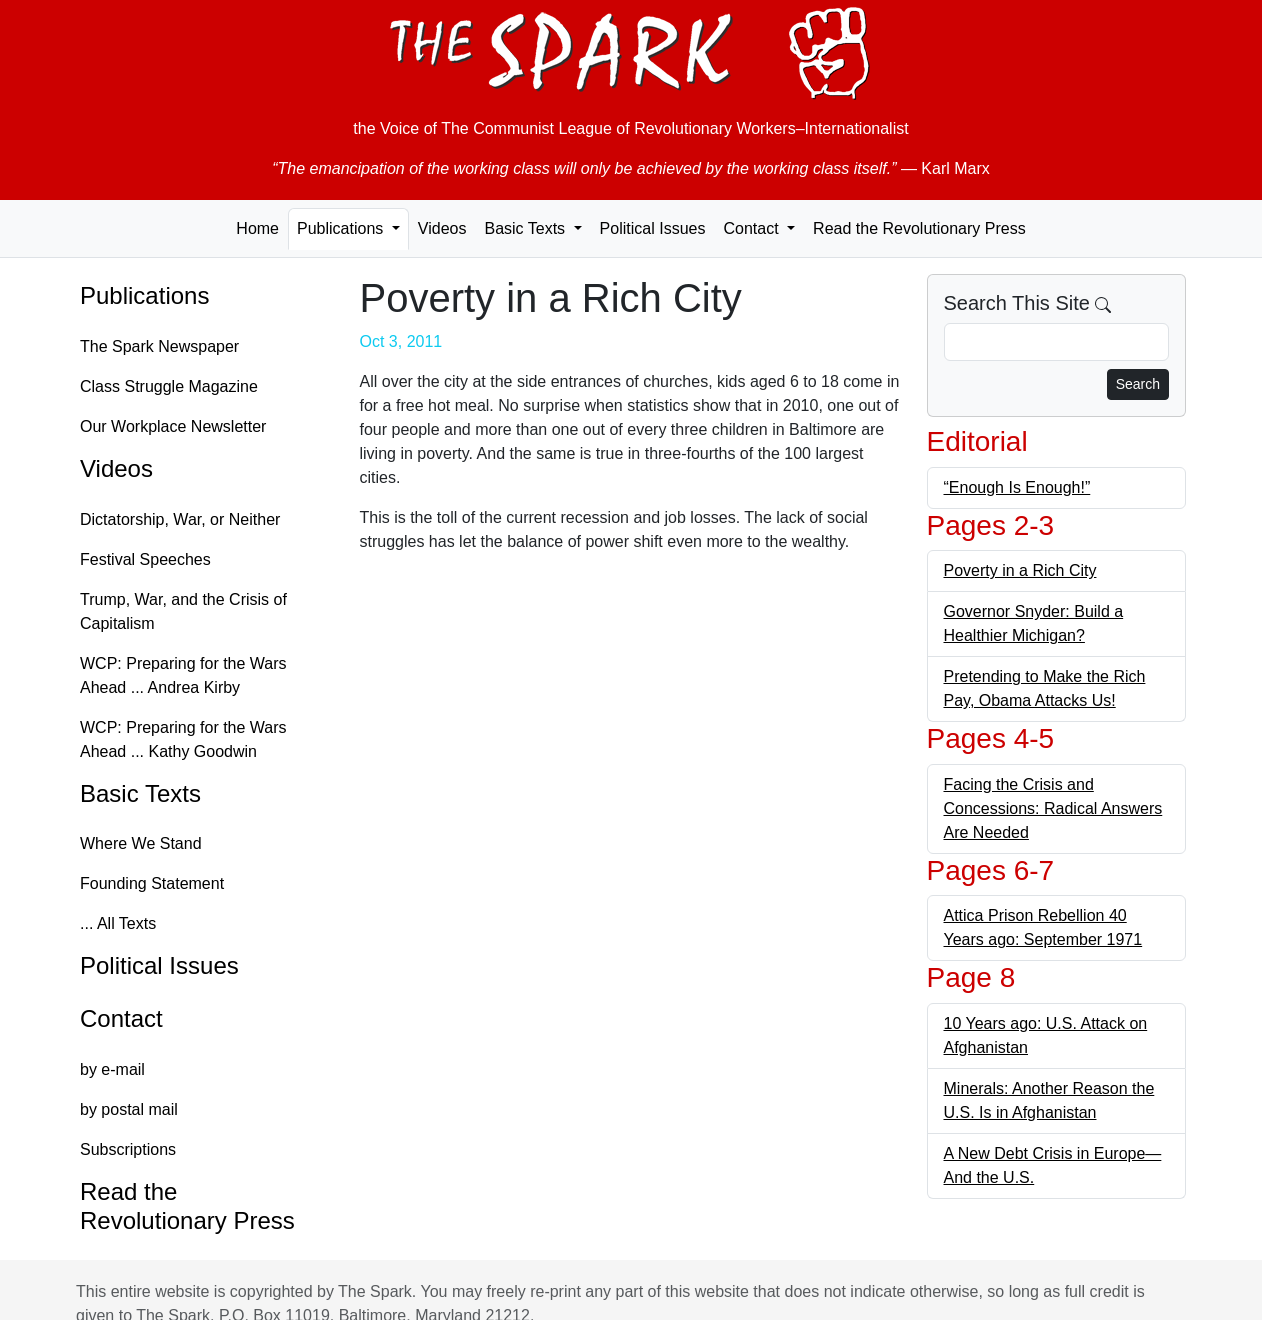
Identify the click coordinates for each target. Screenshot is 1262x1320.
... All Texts (118, 923)
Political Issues (653, 228)
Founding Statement (152, 883)
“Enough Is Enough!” (1017, 487)
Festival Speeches (145, 559)
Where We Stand (141, 843)
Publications (144, 295)
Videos (442, 228)
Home (257, 228)
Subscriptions (128, 1149)
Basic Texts (140, 793)
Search (1138, 384)
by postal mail (129, 1109)
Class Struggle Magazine (169, 386)
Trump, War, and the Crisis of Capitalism (183, 611)
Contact (121, 1018)
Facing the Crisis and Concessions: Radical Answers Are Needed (1053, 808)
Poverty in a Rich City (1020, 570)
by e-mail (112, 1069)
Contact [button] (753, 228)
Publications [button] (342, 228)
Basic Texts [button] (526, 228)
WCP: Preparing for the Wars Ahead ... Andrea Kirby (183, 675)
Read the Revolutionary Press (919, 228)
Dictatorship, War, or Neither (180, 519)
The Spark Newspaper (159, 346)
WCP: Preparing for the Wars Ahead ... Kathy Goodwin (183, 739)
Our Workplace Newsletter (173, 426)
